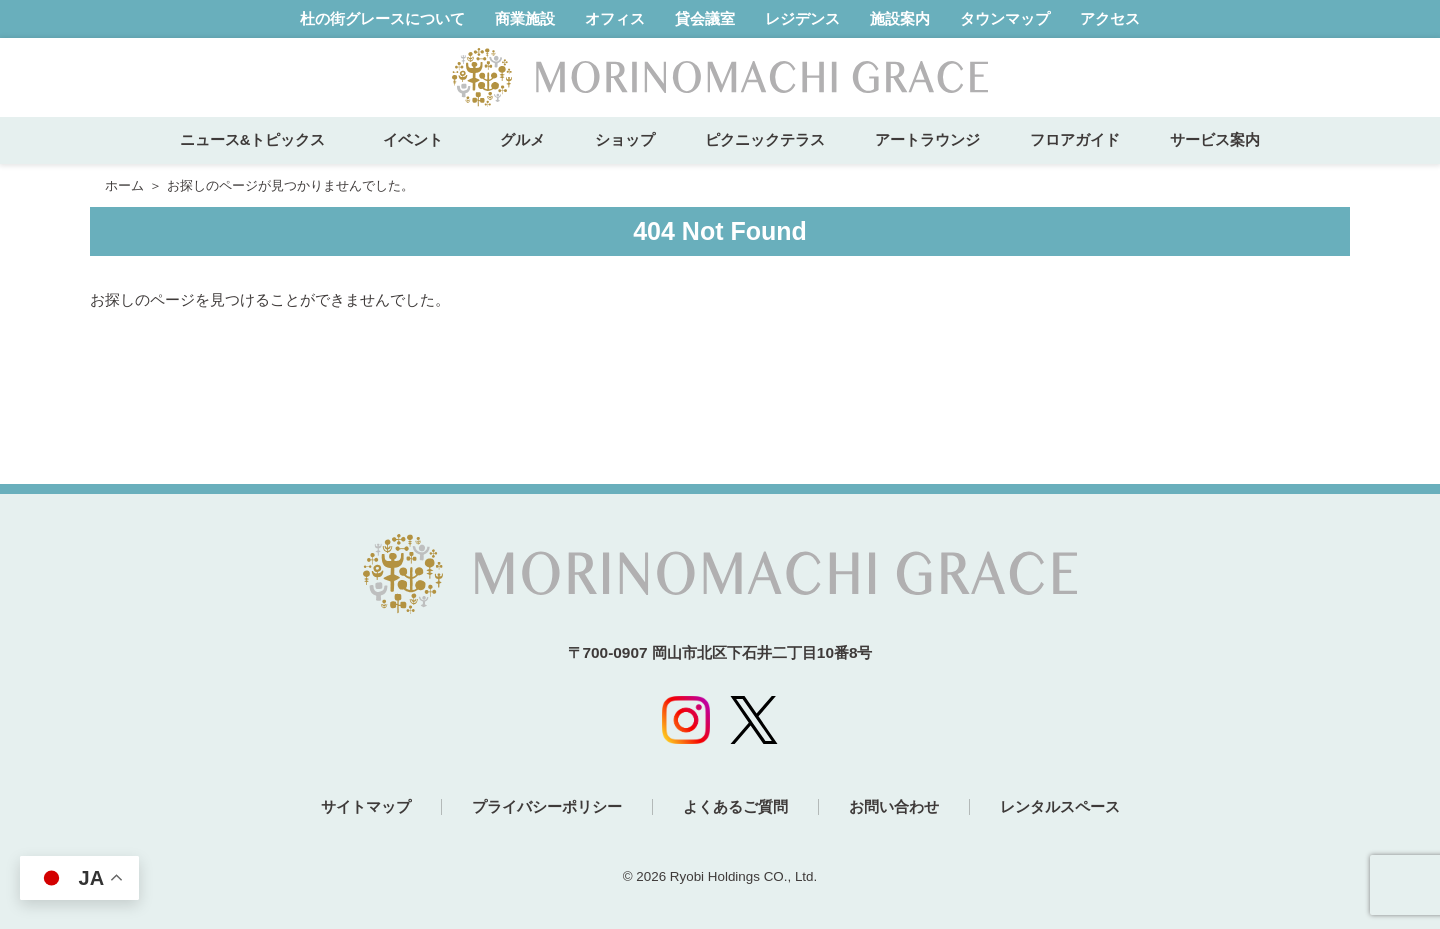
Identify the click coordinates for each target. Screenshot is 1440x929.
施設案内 (900, 18)
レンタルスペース (1060, 806)
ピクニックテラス (765, 140)
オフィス (615, 18)
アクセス (1110, 18)
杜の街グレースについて (382, 18)
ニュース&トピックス (253, 140)
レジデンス (802, 18)
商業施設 (525, 18)
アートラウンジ (927, 140)
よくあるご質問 (735, 806)
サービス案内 (1215, 140)
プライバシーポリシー (547, 806)
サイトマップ (366, 806)
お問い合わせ (894, 806)
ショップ (625, 140)
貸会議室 (705, 18)
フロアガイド (1075, 140)
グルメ (522, 140)
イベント (420, 140)
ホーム (124, 185)
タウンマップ (1005, 18)
